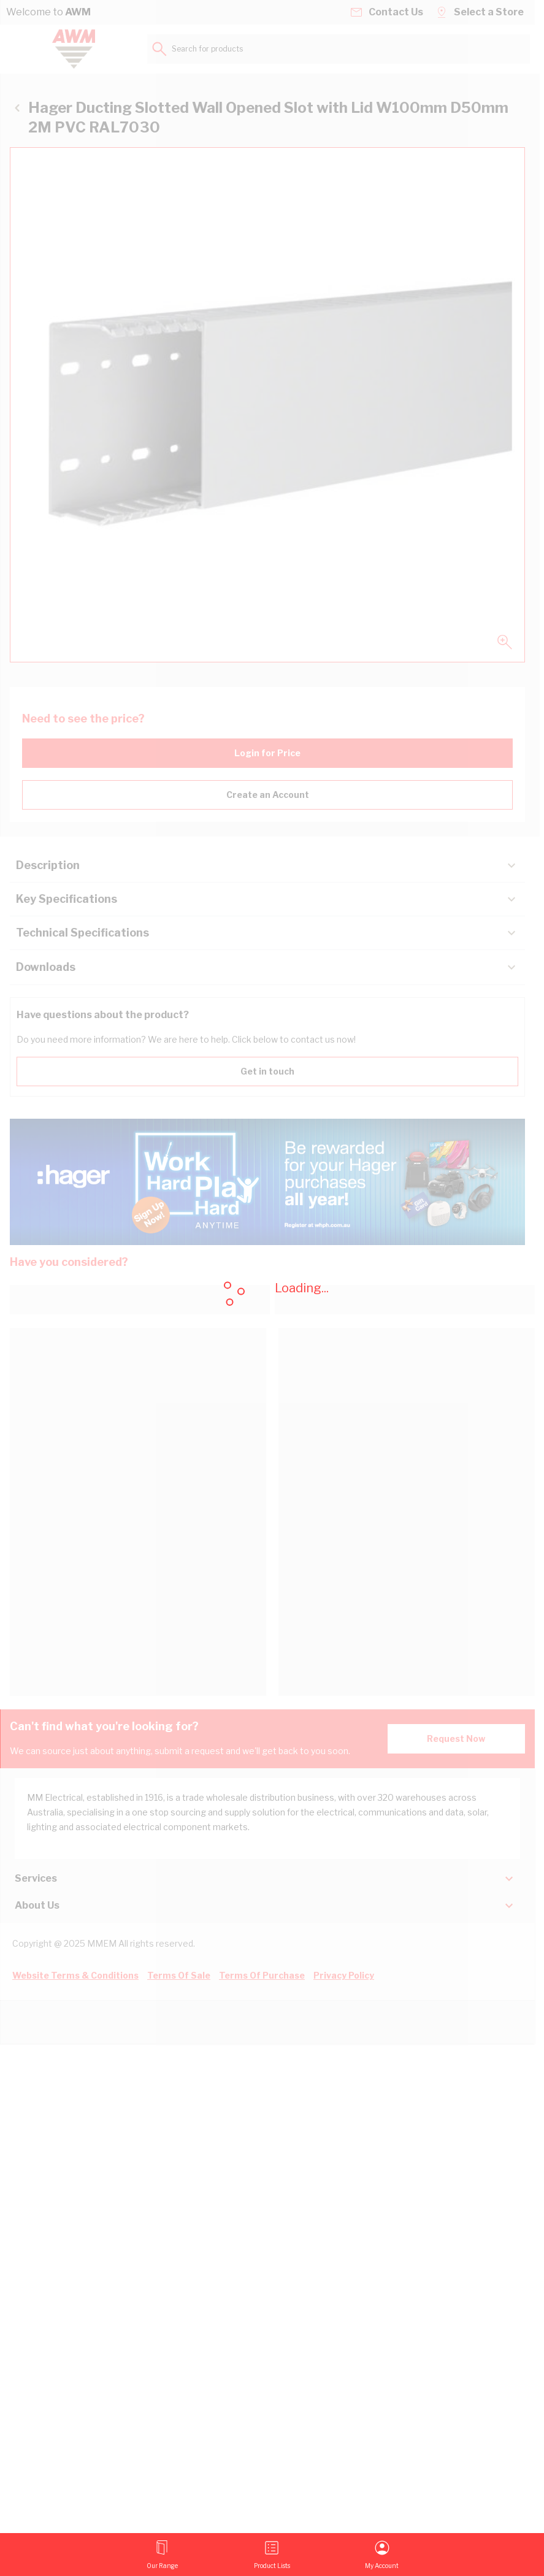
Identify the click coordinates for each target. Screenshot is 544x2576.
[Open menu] (162, 2554)
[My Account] (381, 2554)
